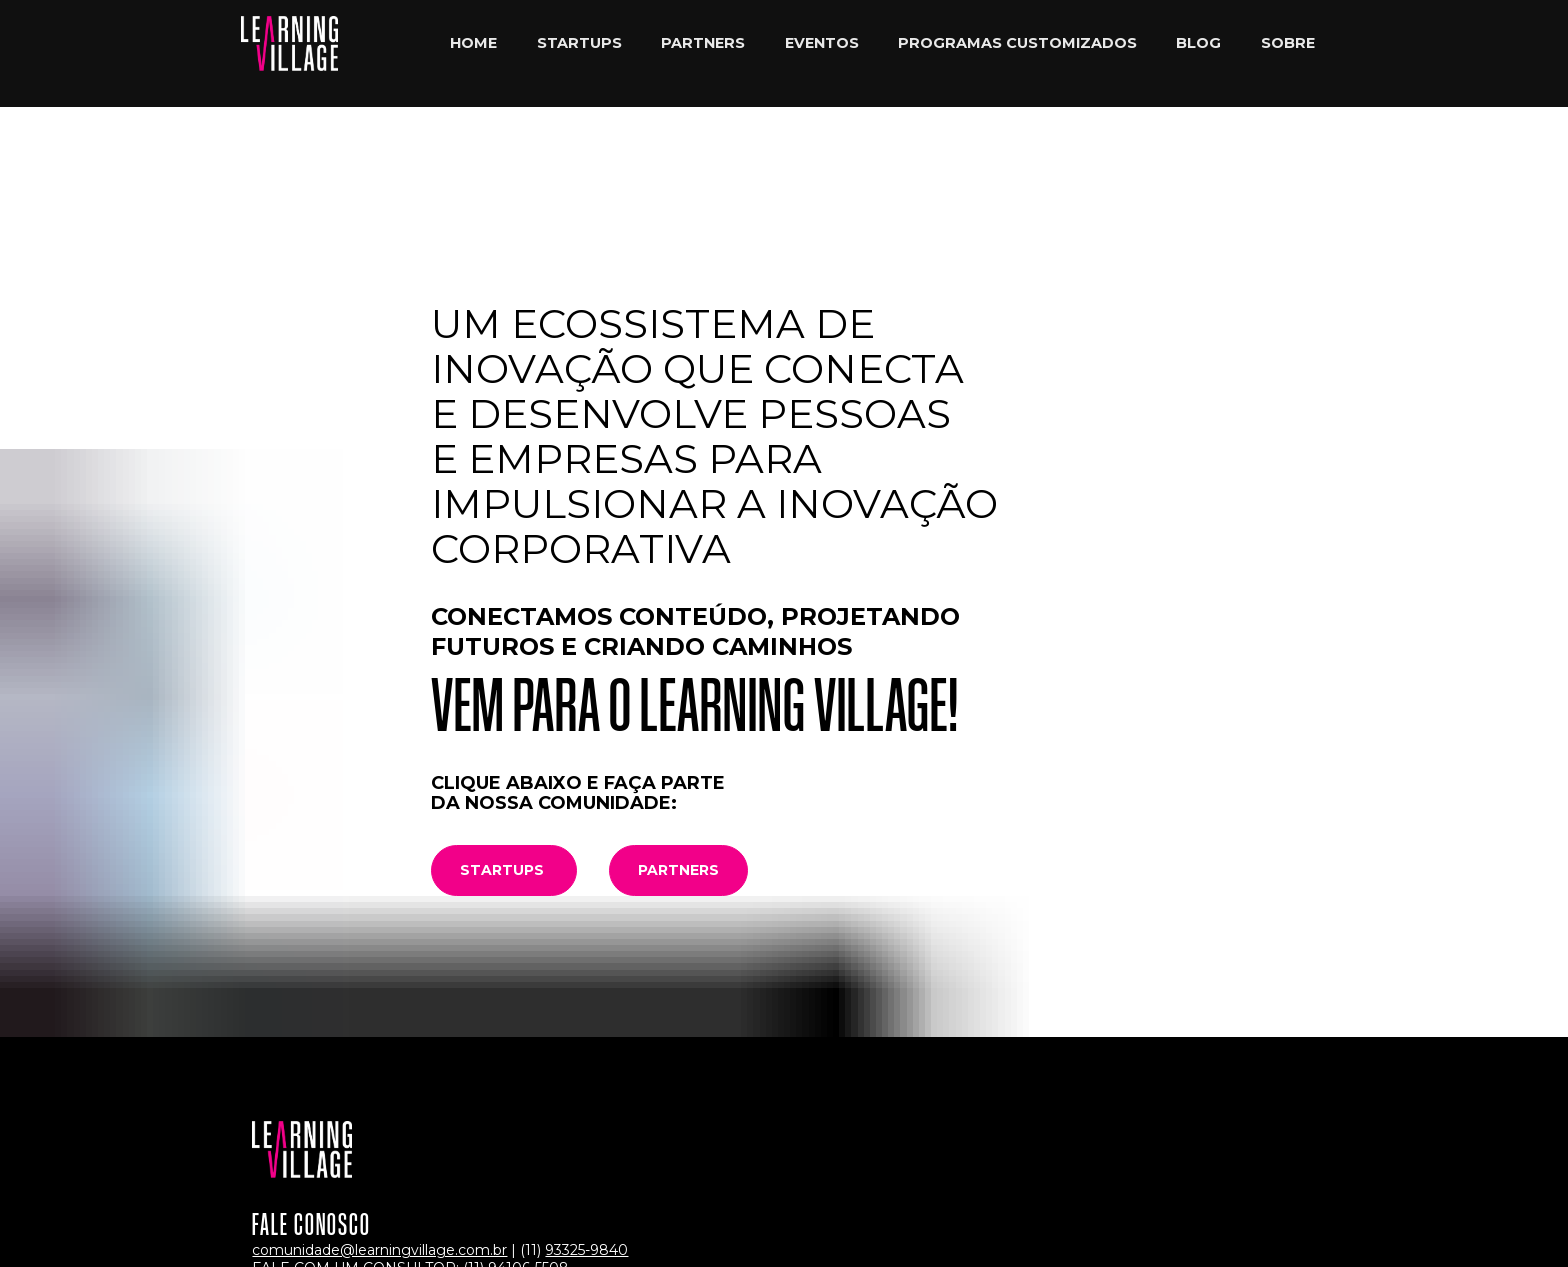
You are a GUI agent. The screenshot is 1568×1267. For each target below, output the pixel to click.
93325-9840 (586, 1106)
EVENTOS (822, 53)
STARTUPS (579, 53)
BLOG (1198, 53)
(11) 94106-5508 (516, 1124)
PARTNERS (703, 53)
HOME (473, 53)
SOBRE (1288, 53)
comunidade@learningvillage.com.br (379, 1106)
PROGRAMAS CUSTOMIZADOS (1017, 53)
